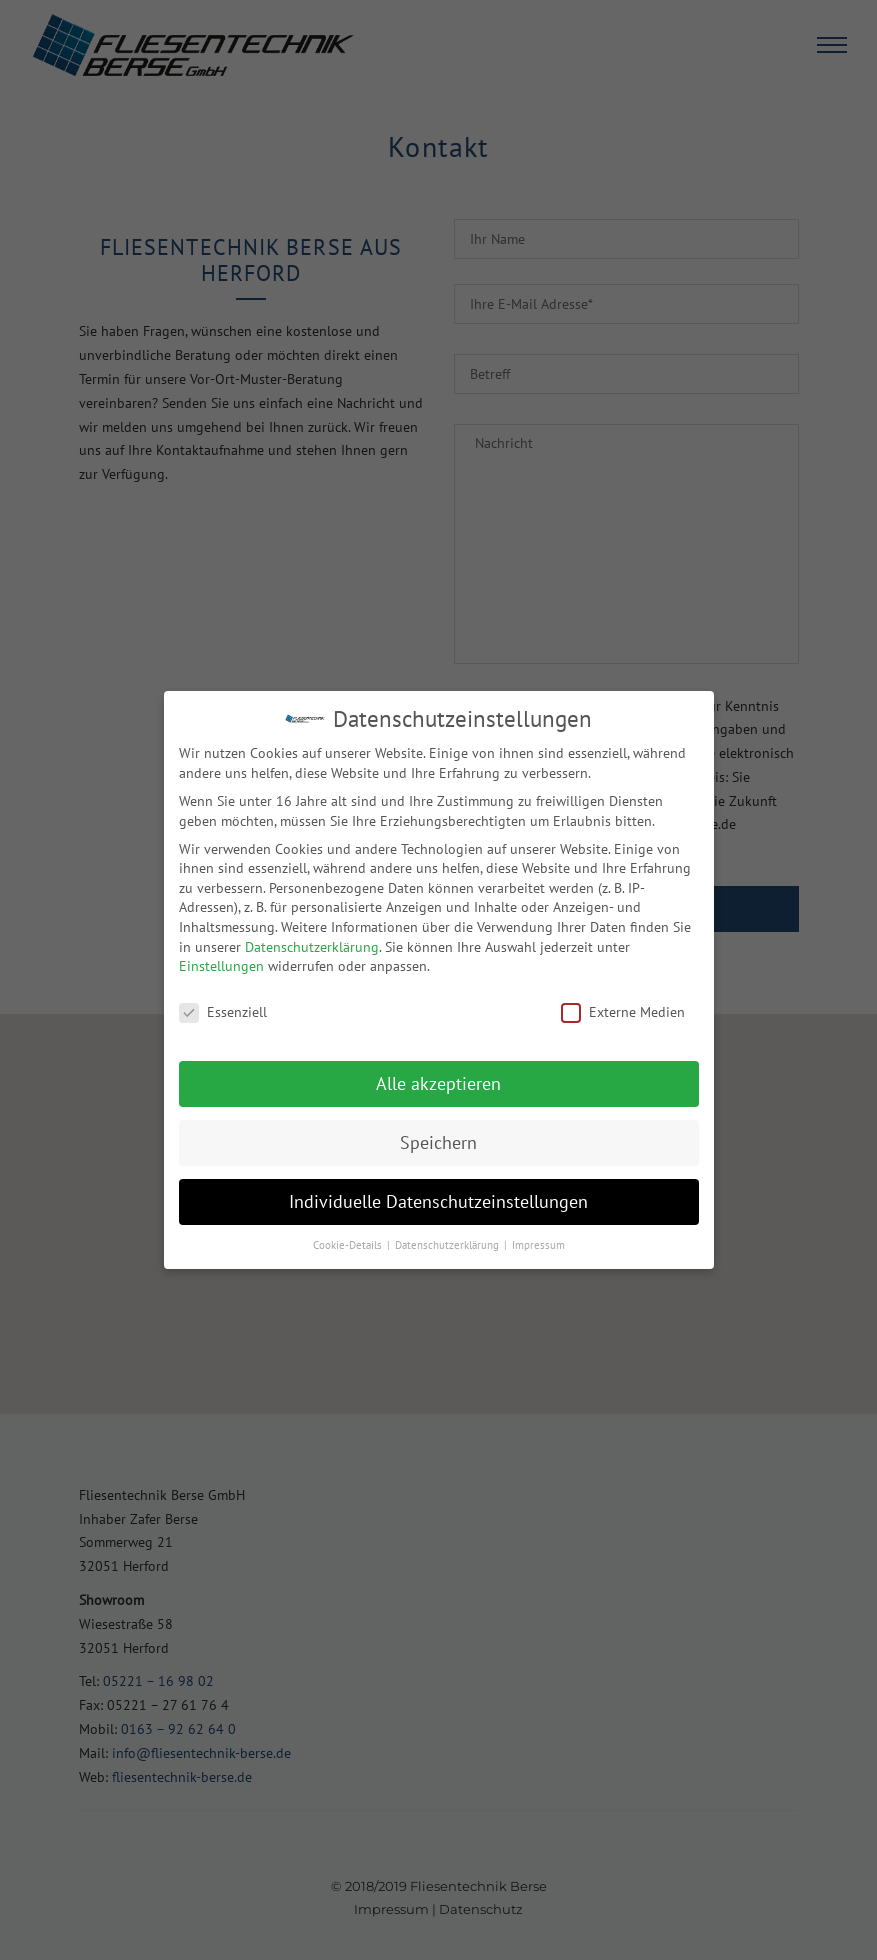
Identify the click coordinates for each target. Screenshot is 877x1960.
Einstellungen (221, 966)
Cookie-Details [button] (349, 1245)
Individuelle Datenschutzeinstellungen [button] (438, 1201)
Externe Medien (623, 1012)
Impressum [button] (538, 1245)
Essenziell (223, 1012)
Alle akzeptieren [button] (438, 1083)
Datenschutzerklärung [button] (448, 1245)
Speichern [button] (438, 1142)
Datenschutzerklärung (312, 947)
